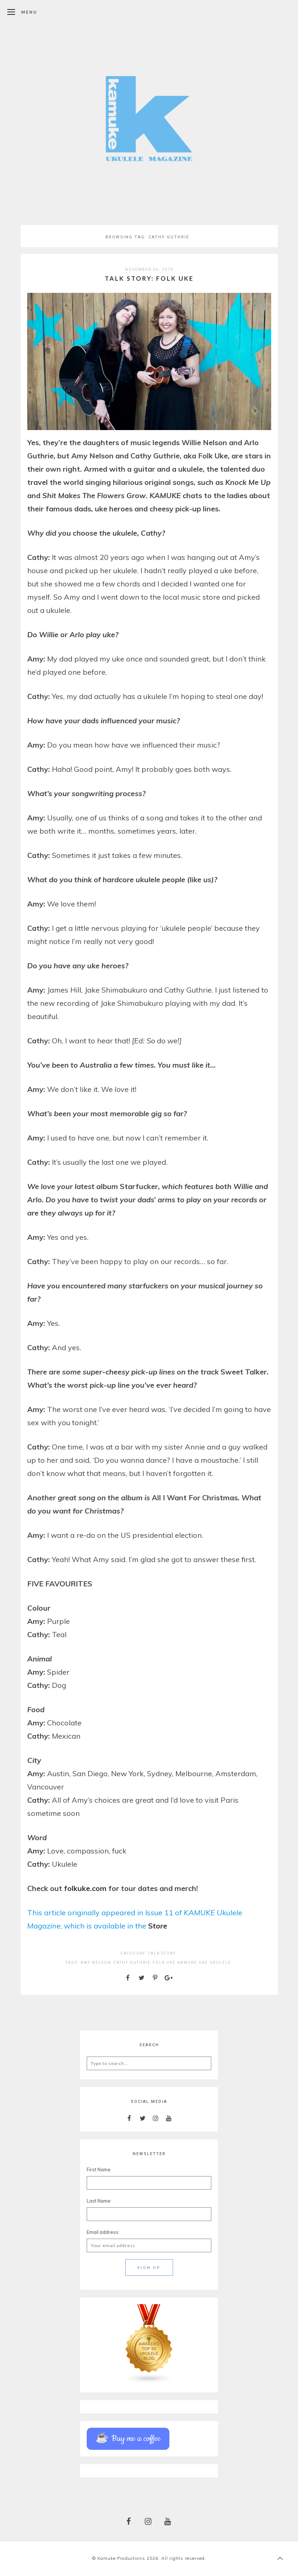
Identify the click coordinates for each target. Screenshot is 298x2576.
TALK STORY (162, 1953)
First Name (99, 2169)
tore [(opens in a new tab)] (160, 1925)
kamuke (187, 1963)
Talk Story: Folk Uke (149, 278)
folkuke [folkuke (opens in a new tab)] (77, 1888)
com (100, 1888)
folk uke (164, 1963)
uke (203, 1963)
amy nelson (95, 1963)
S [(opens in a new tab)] (150, 1925)
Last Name (99, 2201)
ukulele (220, 1963)
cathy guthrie (132, 1963)
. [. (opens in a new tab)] (91, 1888)
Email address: (103, 2232)
